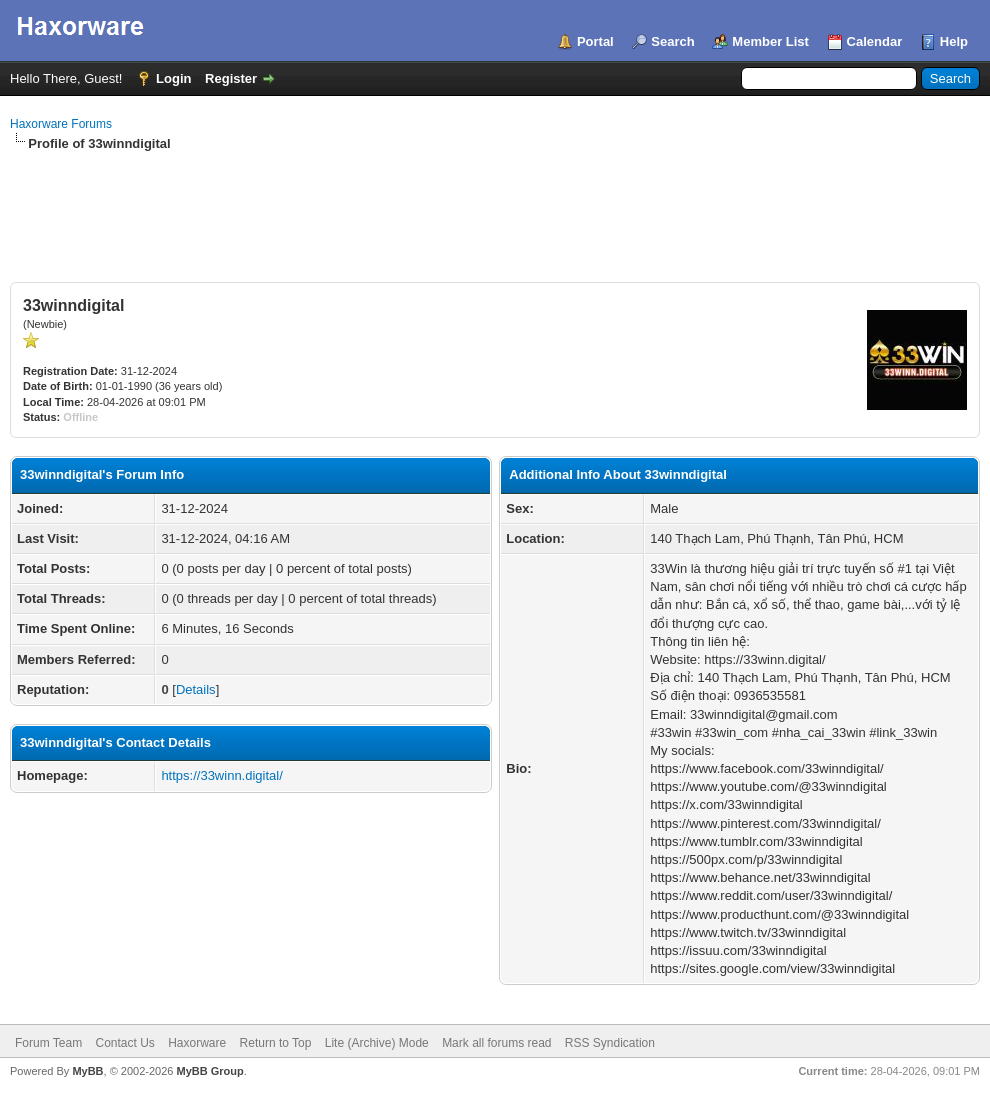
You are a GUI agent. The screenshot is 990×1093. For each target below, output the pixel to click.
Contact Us (124, 1043)
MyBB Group (209, 1071)
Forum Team (48, 1043)
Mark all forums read (496, 1043)
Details (196, 689)
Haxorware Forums (61, 124)
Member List (770, 41)
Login (173, 78)
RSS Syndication (610, 1043)
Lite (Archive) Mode (377, 1043)
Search (672, 41)
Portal (595, 41)
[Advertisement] (495, 208)
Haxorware (197, 1043)
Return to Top (276, 1043)
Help (954, 41)
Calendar (875, 41)
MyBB (87, 1071)
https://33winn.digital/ (221, 775)
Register (231, 78)
